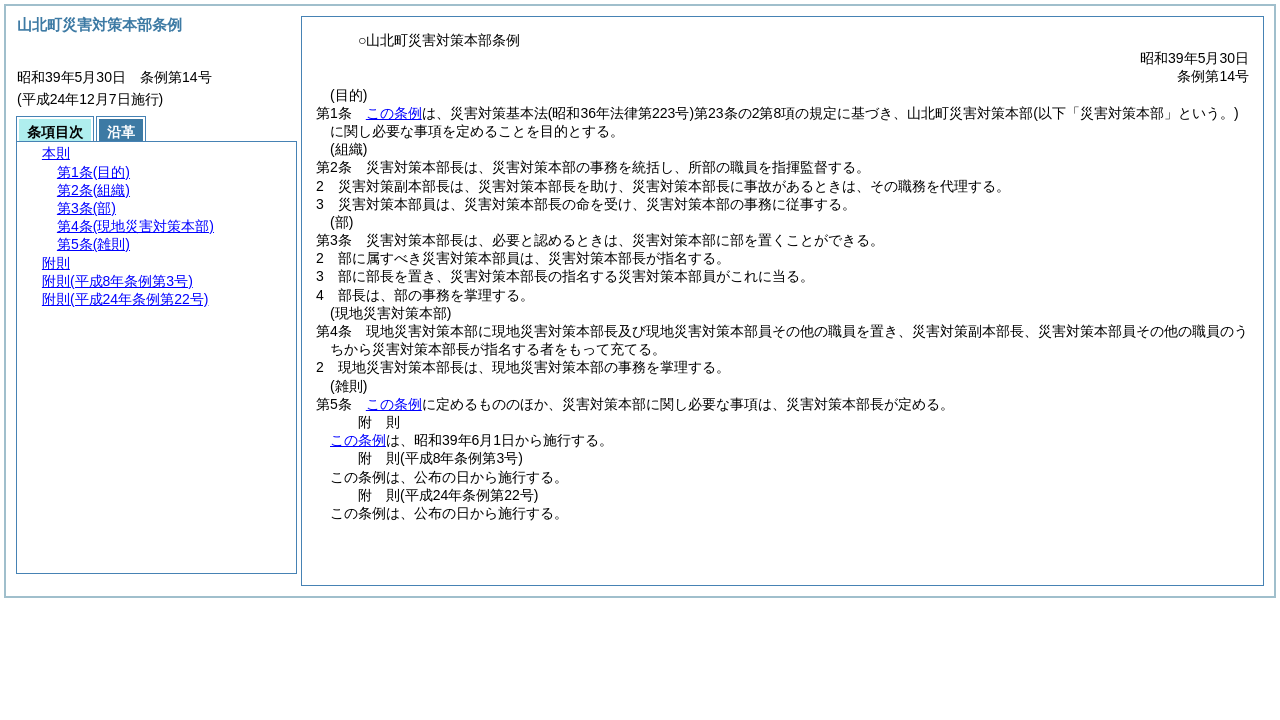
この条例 (394, 113)
